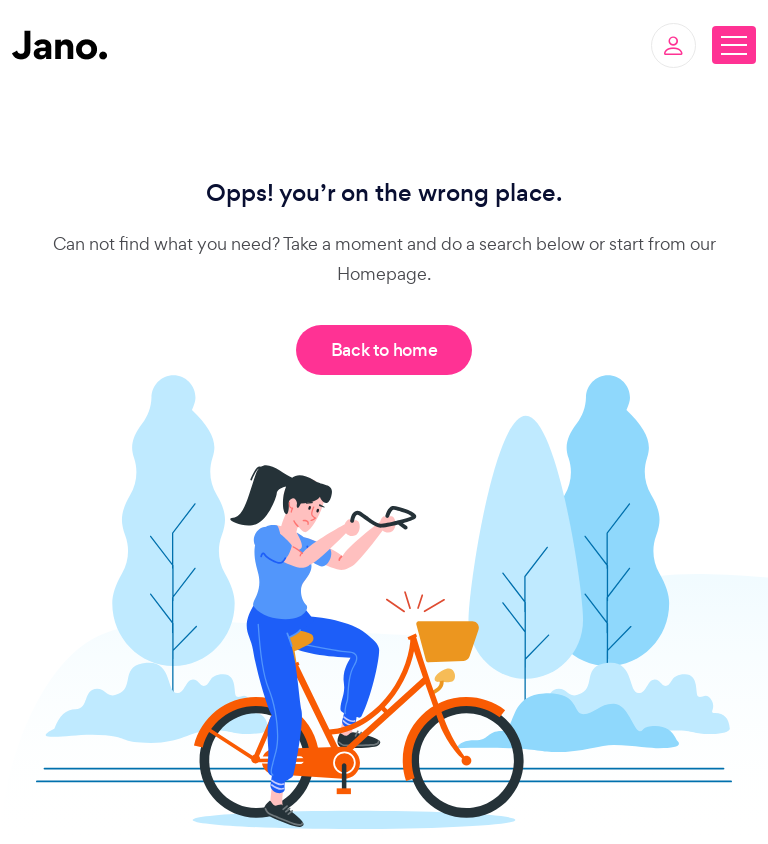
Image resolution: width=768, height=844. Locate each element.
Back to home (384, 350)
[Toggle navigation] (734, 45)
